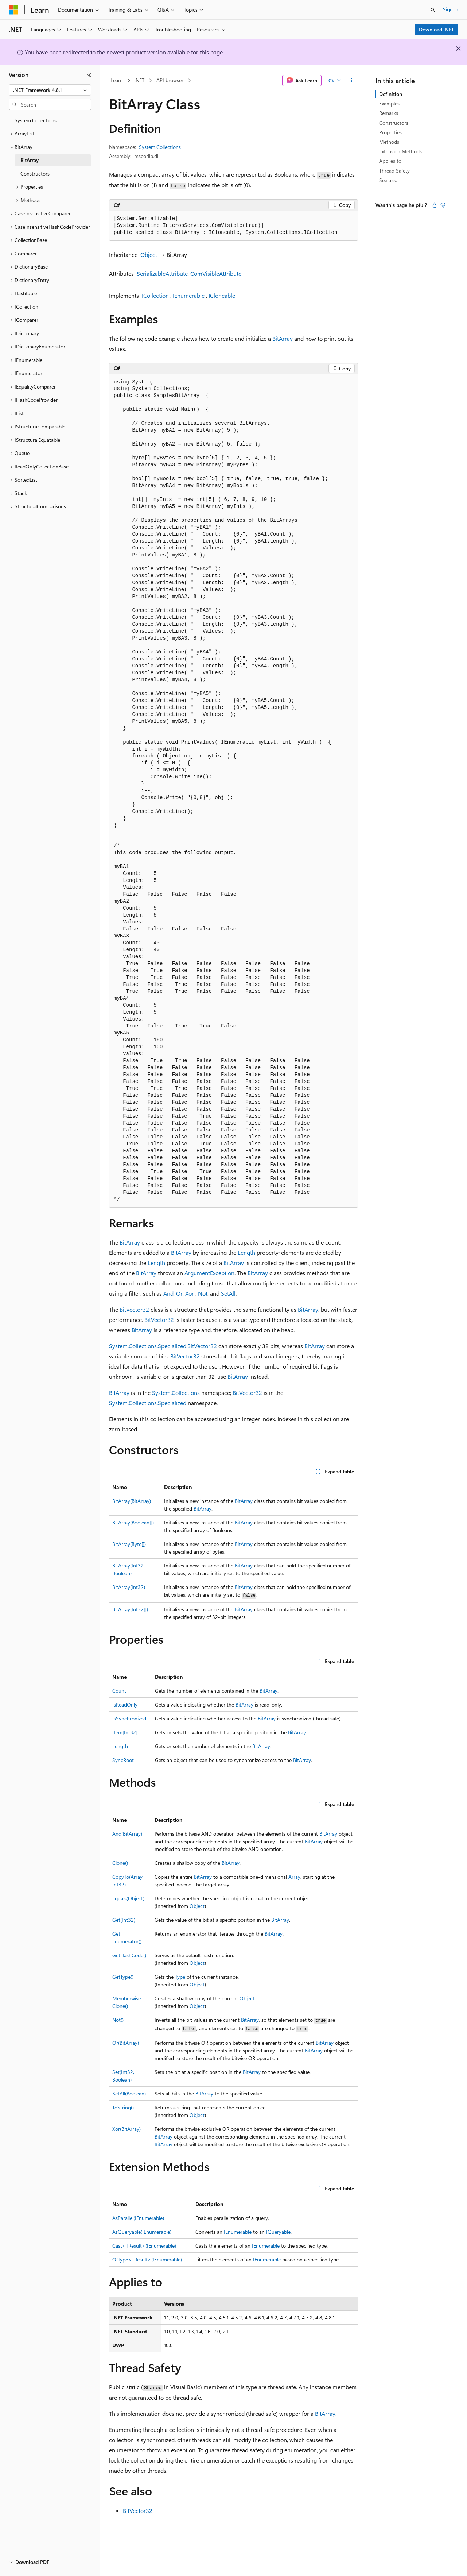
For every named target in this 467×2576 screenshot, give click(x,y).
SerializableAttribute (162, 273)
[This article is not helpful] (443, 205)
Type (180, 1976)
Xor (189, 1293)
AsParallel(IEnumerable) (138, 2217)
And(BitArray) (127, 1833)
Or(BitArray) (125, 2042)
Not (202, 1293)
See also (388, 180)
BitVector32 (134, 1309)
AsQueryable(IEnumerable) (141, 2231)
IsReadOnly (124, 1704)
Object (148, 254)
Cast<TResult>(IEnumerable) (144, 2245)
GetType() (122, 1976)
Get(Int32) (123, 1919)
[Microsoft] (13, 10)
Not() (118, 2019)
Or (179, 1293)
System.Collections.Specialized (147, 1403)
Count (119, 1690)
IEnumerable (189, 295)
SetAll (228, 1293)
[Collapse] (89, 74)
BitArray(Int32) (128, 1587)
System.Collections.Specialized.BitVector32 (163, 1346)
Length (246, 1252)
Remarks (388, 112)
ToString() (123, 2107)
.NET (139, 80)
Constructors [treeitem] (35, 173)
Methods (389, 141)
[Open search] (432, 9)
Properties (390, 132)
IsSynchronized (129, 1718)
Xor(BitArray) (126, 2128)
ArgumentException (209, 1273)
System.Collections (160, 146)
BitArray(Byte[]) (129, 1543)
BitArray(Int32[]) (130, 1609)
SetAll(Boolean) (129, 2093)
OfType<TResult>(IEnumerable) (147, 2259)
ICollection (155, 295)
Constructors (393, 122)
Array (294, 1876)
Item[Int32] (124, 1732)
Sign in (450, 9)
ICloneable (222, 295)
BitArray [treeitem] (29, 160)
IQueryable (278, 2231)
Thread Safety (394, 170)
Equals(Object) (128, 1898)
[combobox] (50, 90)
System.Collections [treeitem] (36, 120)
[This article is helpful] (434, 205)
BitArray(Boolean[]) (133, 1522)
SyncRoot (123, 1759)
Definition (390, 93)
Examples (389, 103)
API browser (169, 80)
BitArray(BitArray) (131, 1500)
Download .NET (436, 29)
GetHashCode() (129, 1955)
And (168, 1293)
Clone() (120, 1862)
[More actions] (351, 80)
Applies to (390, 160)
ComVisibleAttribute (215, 273)
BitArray (282, 338)
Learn (116, 80)
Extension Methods (400, 151)
